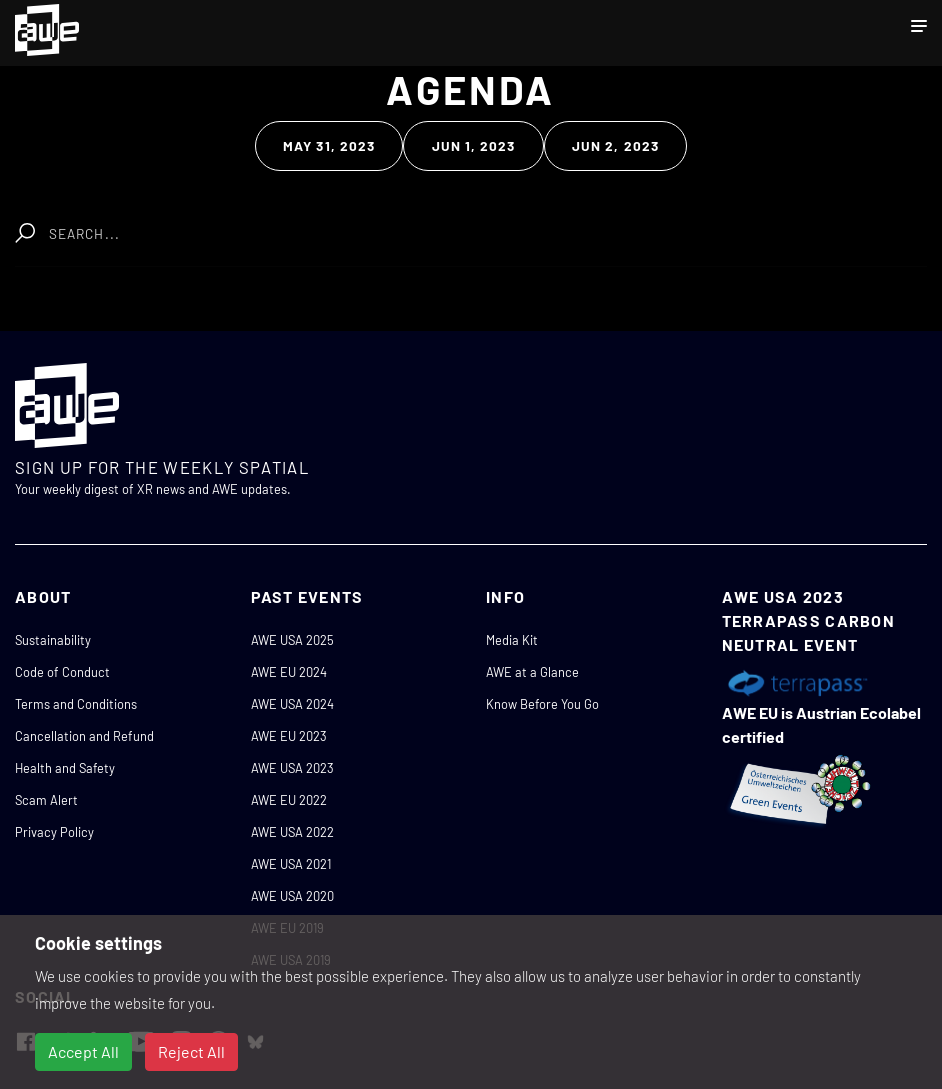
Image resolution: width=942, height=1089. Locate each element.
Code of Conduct (62, 672)
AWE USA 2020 (292, 896)
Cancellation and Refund (84, 736)
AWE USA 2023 (292, 768)
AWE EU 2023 (289, 736)
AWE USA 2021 (291, 864)
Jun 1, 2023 (474, 145)
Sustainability (53, 640)
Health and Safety (65, 768)
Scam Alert (46, 800)
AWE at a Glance (532, 672)
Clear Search (318, 223)
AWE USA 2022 (292, 832)
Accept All (83, 1051)
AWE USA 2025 (292, 640)
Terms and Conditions (76, 704)
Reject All (191, 1051)
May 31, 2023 (329, 145)
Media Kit (512, 640)
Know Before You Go (542, 704)
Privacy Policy (54, 832)
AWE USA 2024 (292, 704)
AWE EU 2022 (289, 800)
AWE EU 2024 (289, 672)
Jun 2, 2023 (615, 145)
